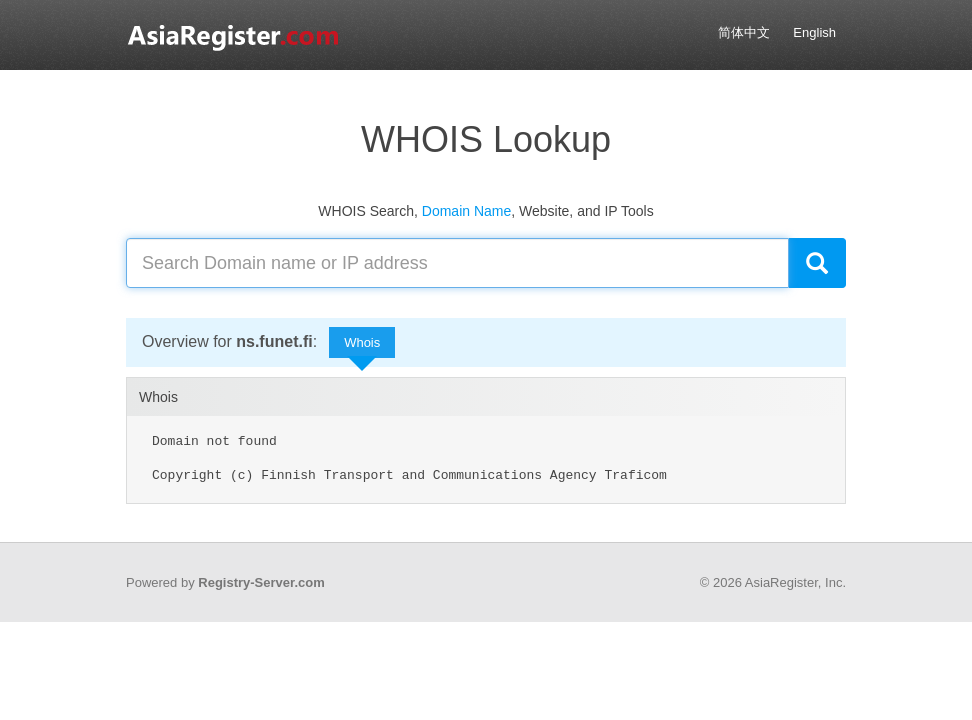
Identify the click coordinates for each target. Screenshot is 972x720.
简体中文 (744, 32)
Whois (362, 347)
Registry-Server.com (261, 582)
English (814, 32)
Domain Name (466, 211)
